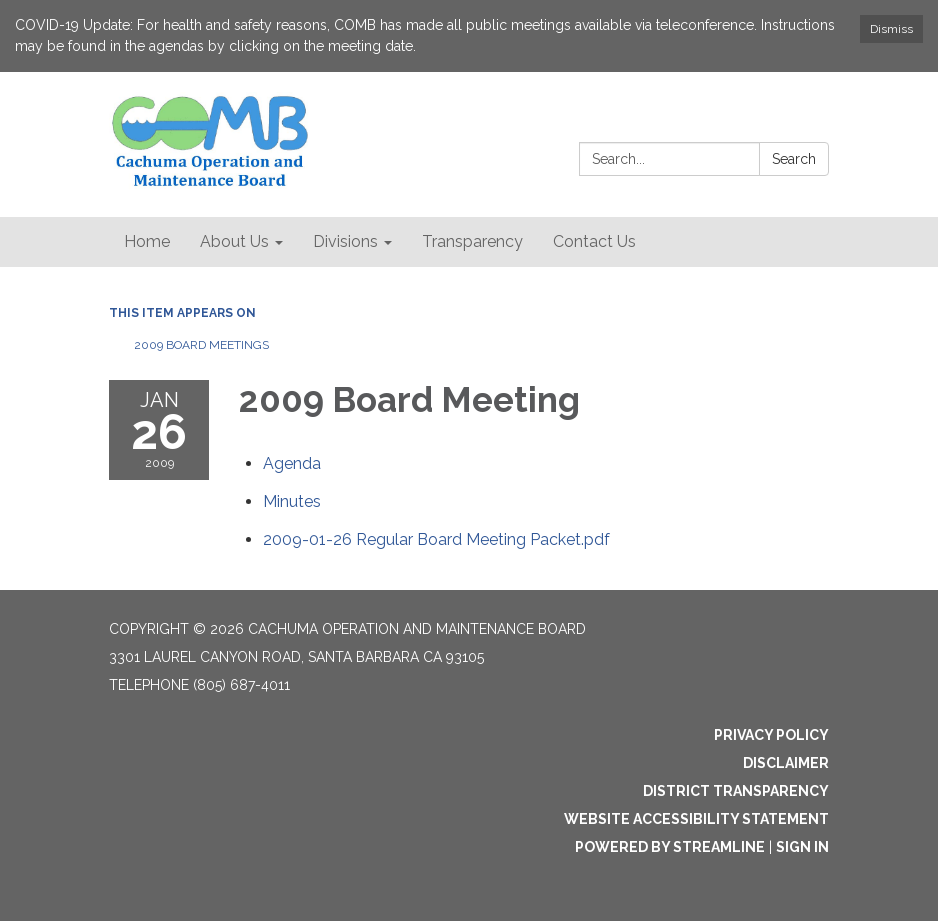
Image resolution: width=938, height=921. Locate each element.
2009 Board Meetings (201, 345)
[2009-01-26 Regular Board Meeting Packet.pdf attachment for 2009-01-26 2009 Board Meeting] (436, 539)
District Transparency (736, 791)
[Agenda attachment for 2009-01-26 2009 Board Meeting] (292, 463)
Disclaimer (786, 763)
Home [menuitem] (147, 241)
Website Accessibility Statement (696, 819)
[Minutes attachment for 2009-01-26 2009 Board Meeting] (292, 501)
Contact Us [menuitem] (594, 241)
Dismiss (891, 29)
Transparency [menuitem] (472, 241)
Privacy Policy (771, 735)
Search (794, 159)
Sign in (802, 847)
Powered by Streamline (670, 847)
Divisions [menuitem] (345, 241)
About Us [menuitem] (234, 241)
